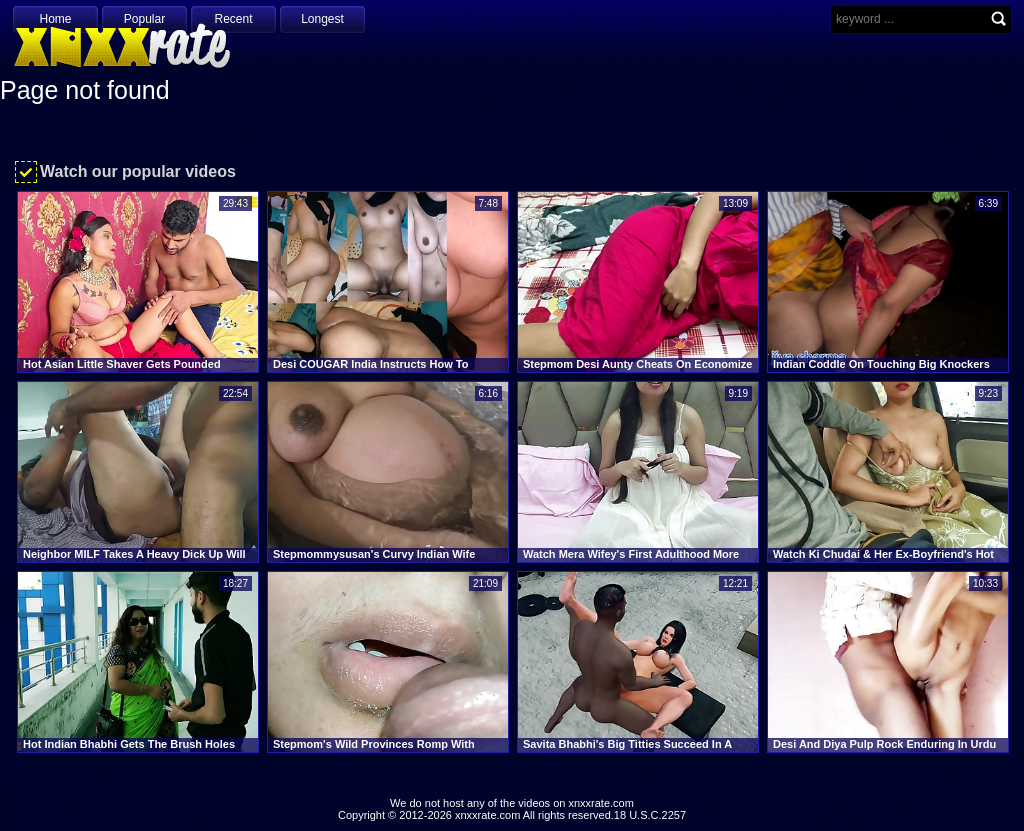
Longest (322, 19)
